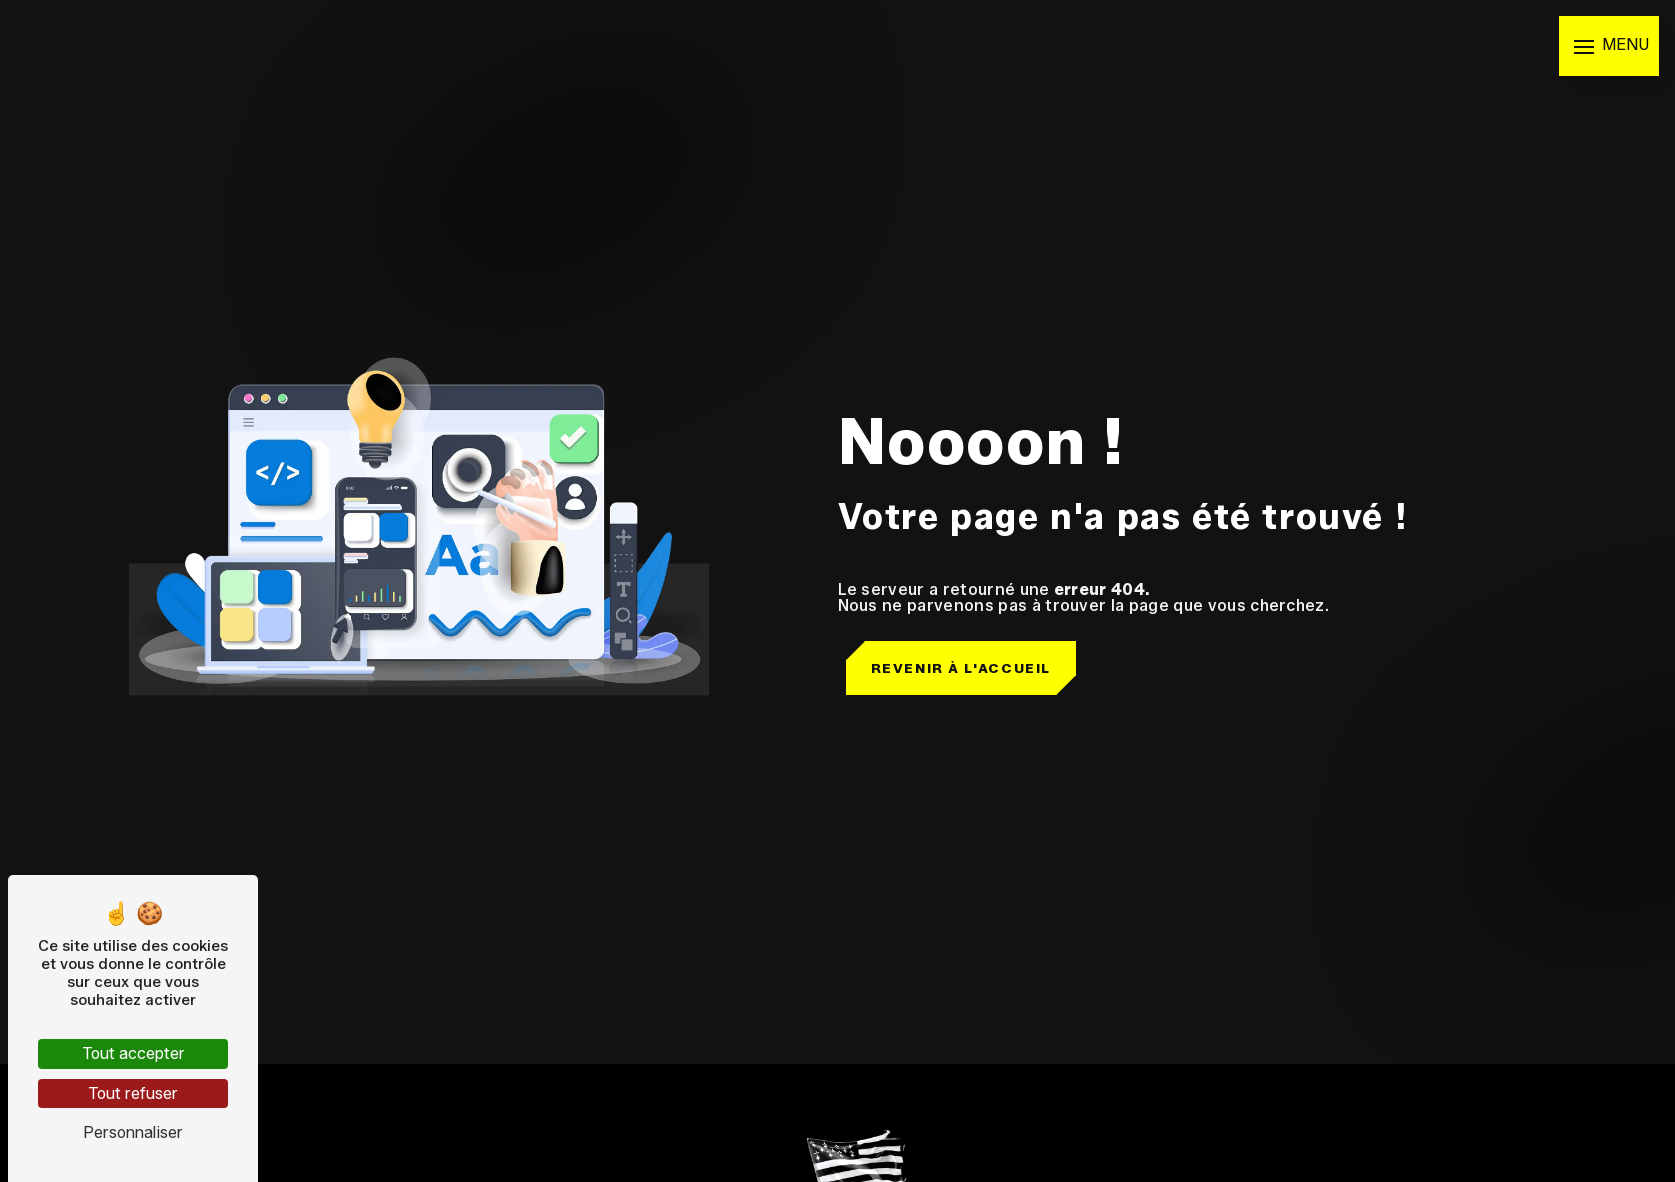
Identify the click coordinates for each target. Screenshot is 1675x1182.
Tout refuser (133, 1093)
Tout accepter (133, 1053)
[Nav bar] (1609, 46)
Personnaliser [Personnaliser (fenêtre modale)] (133, 1132)
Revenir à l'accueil (961, 668)
